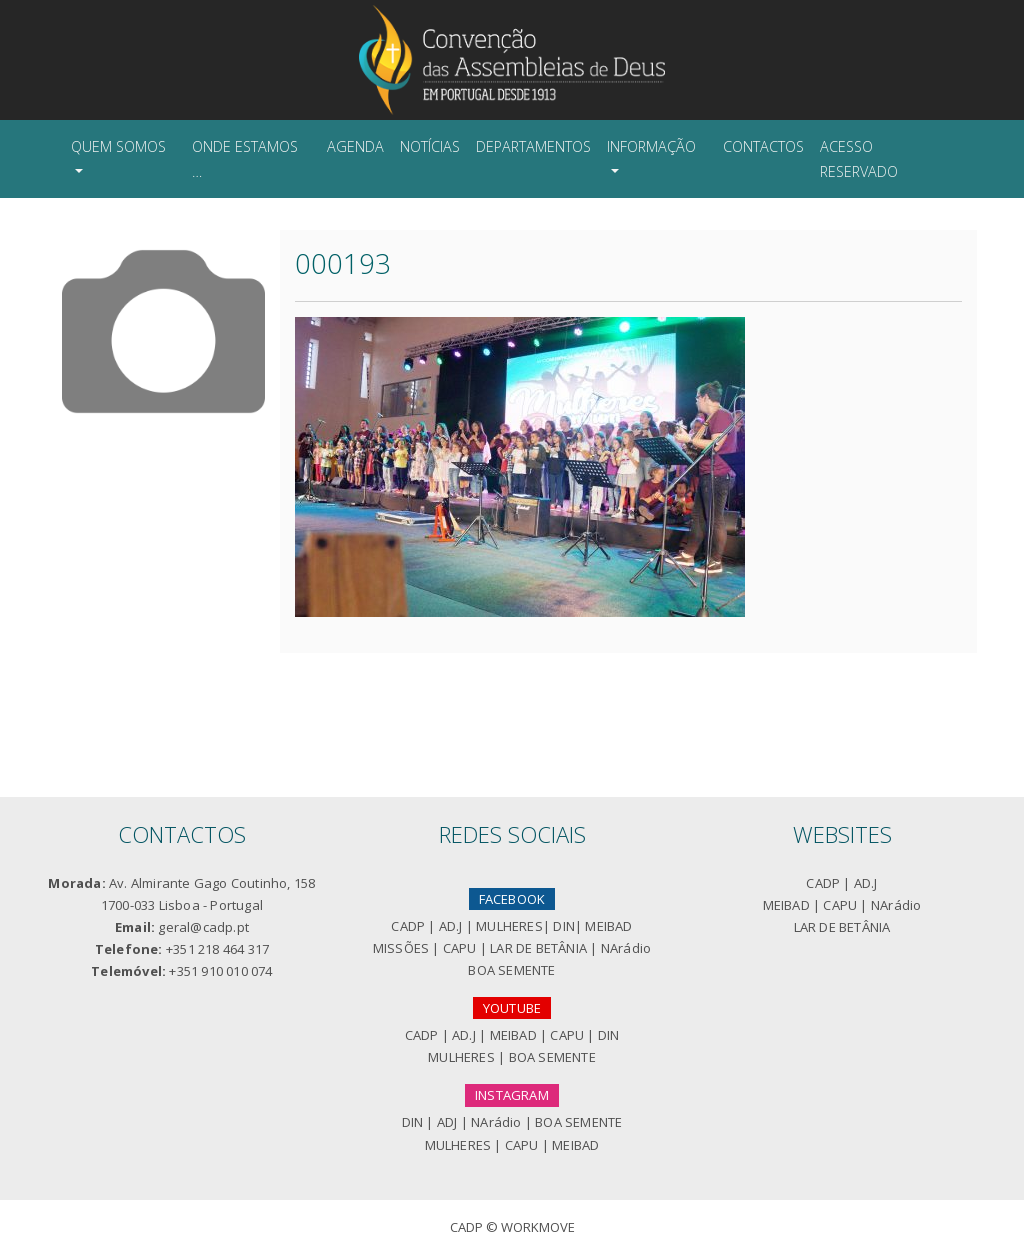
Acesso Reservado (859, 159)
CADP (408, 926)
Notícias (430, 146)
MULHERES (509, 926)
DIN (564, 926)
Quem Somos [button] (118, 146)
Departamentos (533, 146)
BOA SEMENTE (511, 970)
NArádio (626, 948)
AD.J (451, 926)
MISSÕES (401, 948)
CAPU (460, 948)
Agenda (355, 146)
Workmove (538, 1227)
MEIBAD (608, 926)
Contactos (763, 146)
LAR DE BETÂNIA (538, 948)
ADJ (447, 1122)
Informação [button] (651, 146)
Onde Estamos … (245, 159)
